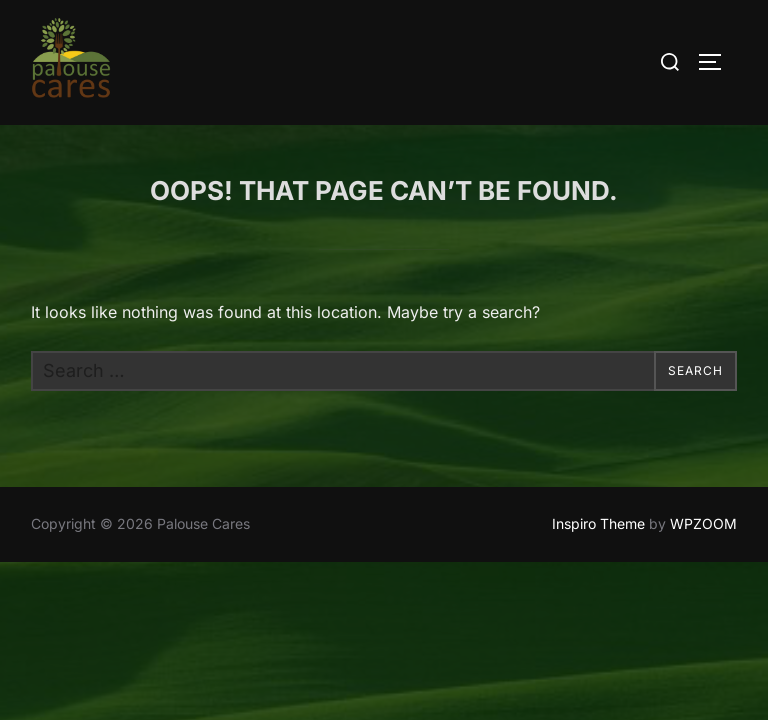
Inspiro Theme (598, 524)
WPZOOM (703, 524)
